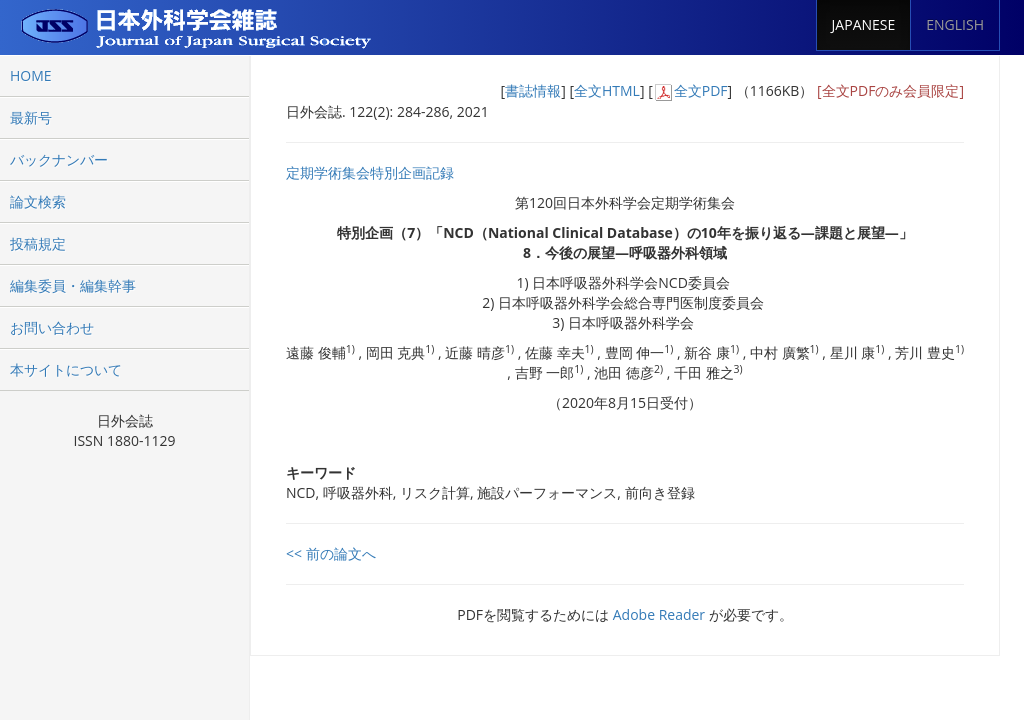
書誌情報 (533, 90)
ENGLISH (955, 24)
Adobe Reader (659, 614)
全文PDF (701, 90)
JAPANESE (864, 24)
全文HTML (607, 90)
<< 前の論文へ (331, 553)
